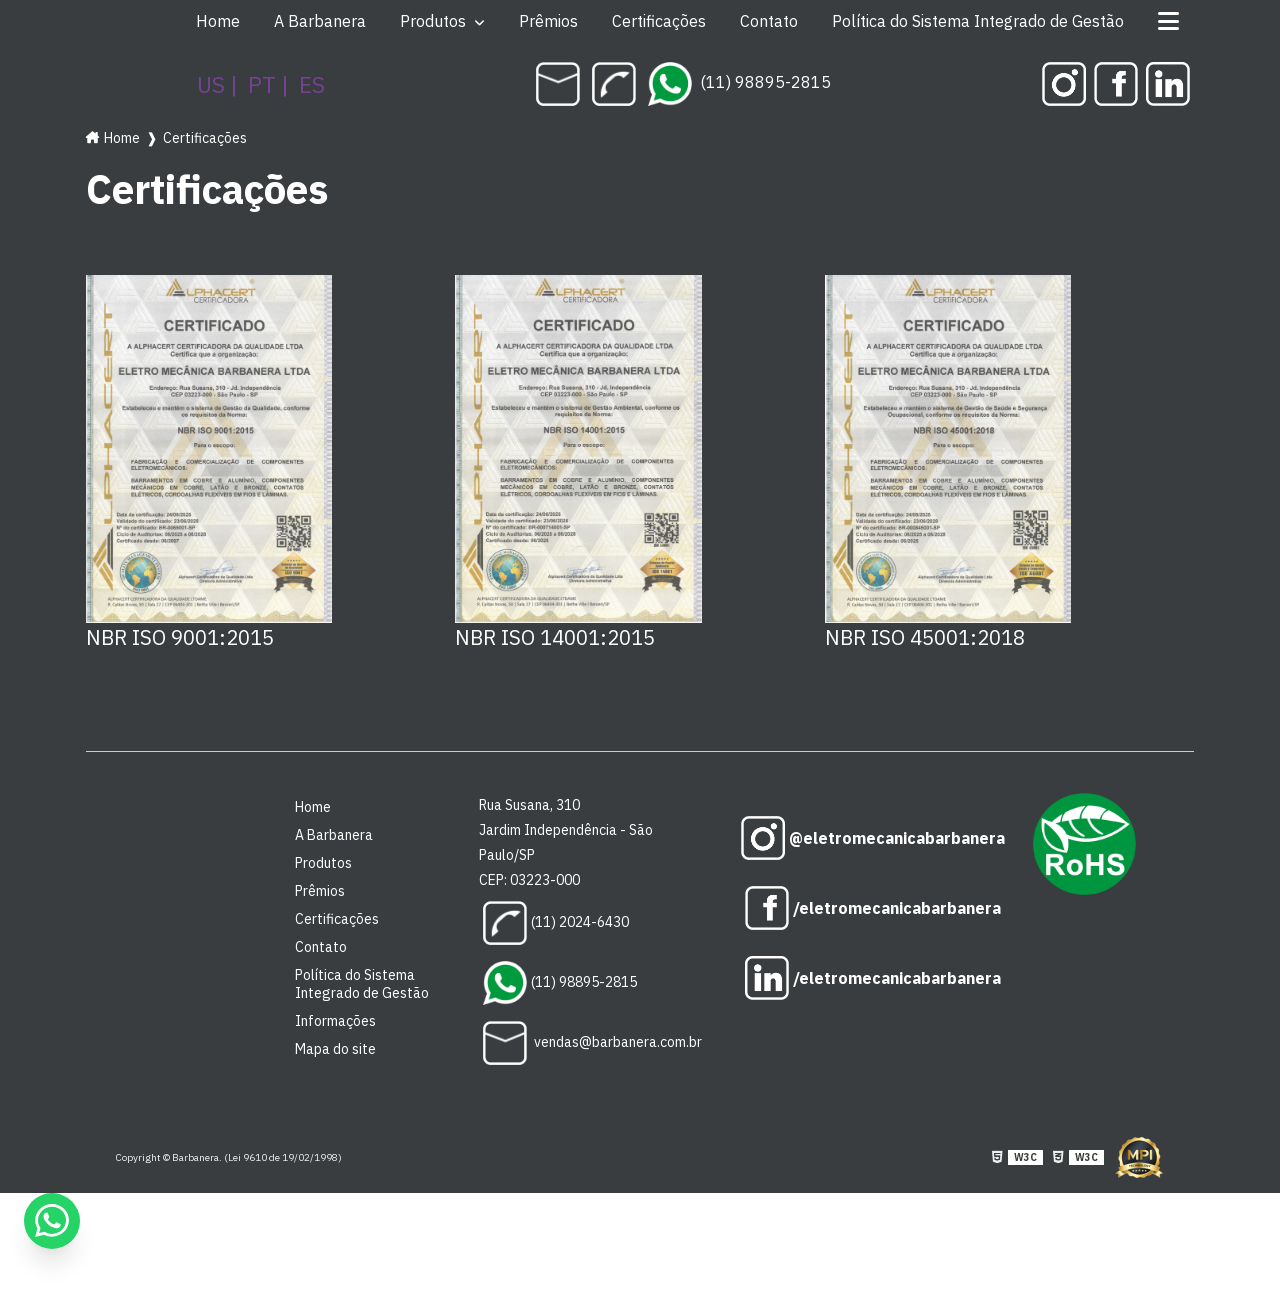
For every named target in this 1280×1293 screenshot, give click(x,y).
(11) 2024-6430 (556, 923)
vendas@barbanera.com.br (592, 1043)
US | (217, 84)
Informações (335, 1021)
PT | (268, 84)
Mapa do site (335, 1049)
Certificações (659, 21)
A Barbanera (320, 21)
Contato (769, 21)
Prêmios (548, 21)
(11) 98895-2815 (739, 82)
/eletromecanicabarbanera (870, 908)
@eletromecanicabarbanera (870, 838)
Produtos (435, 21)
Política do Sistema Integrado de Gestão (978, 21)
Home (218, 21)
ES (312, 84)
